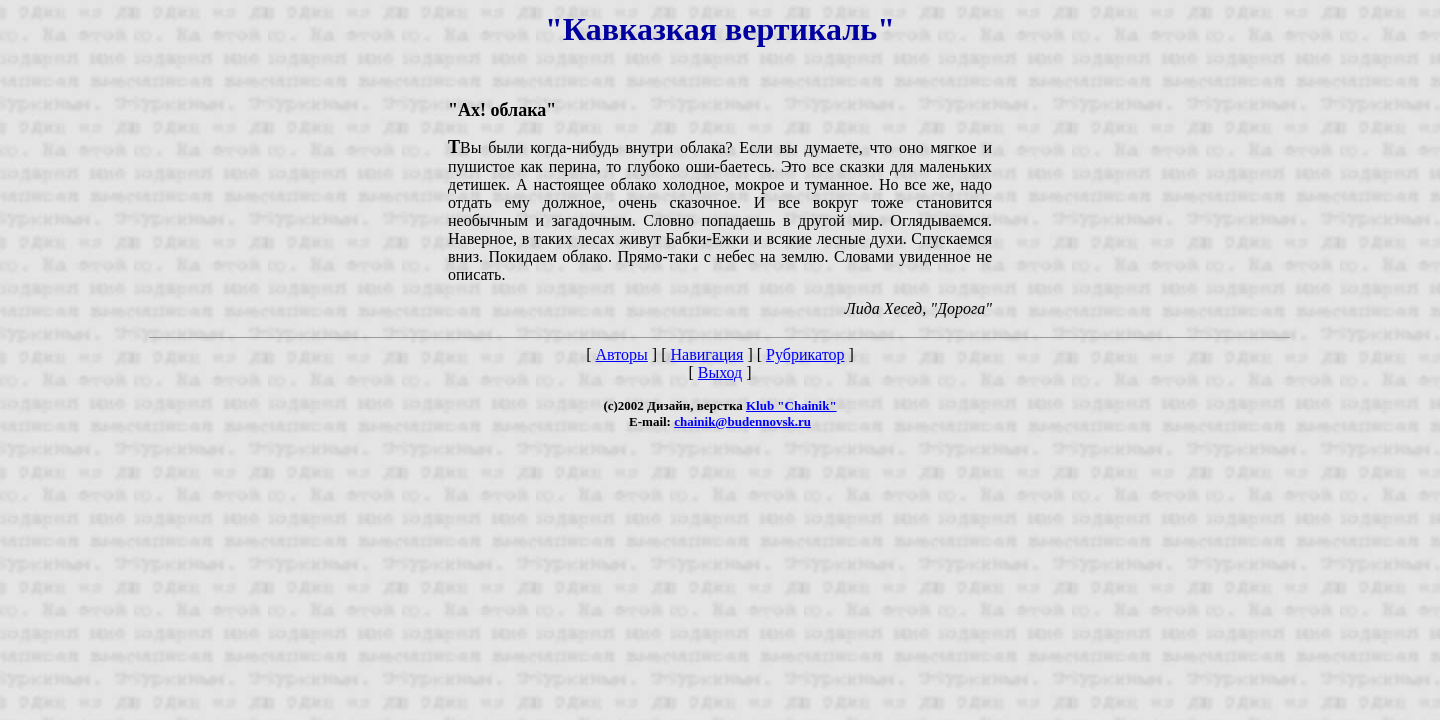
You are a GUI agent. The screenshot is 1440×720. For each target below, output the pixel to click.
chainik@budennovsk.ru (742, 421)
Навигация (706, 354)
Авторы (622, 354)
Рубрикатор (805, 354)
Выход (720, 372)
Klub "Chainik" (791, 405)
